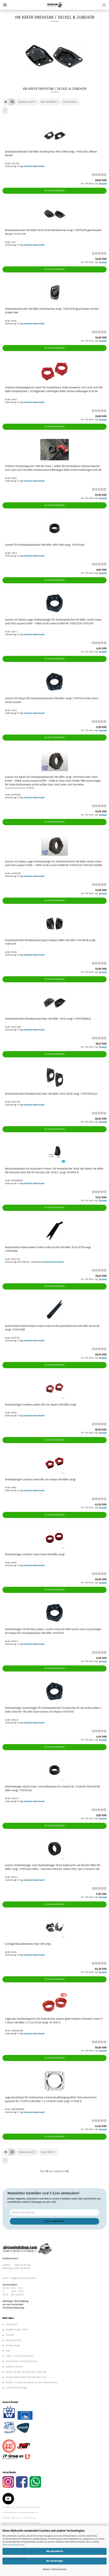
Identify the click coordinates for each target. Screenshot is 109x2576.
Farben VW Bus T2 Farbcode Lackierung (26, 2372)
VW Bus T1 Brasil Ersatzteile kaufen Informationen (32, 2382)
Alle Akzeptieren (54, 2551)
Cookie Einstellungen (17, 2387)
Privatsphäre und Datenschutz (21, 2361)
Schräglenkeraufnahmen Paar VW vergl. (28, 1943)
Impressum (11, 2324)
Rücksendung (13, 2345)
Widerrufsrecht (13, 2340)
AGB (8, 2350)
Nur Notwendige (54, 2561)
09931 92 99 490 (23, 2265)
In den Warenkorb (54, 191)
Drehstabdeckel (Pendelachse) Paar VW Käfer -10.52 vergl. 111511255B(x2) (48, 1018)
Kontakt (10, 2334)
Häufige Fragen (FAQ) (17, 2329)
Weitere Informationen (54, 2569)
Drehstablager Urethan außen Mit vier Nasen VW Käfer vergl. (41, 1404)
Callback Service (14, 2366)
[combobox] (27, 102)
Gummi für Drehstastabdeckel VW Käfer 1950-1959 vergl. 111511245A (44, 544)
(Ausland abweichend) (34, 166)
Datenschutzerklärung (13, 2544)
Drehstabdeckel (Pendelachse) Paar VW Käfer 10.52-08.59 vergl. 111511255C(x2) (51, 1093)
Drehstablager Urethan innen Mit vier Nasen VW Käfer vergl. (40, 1479)
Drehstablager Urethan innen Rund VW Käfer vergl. (35, 1554)
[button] (5, 102)
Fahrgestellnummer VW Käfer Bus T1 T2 (26, 2377)
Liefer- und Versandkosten (20, 2356)
